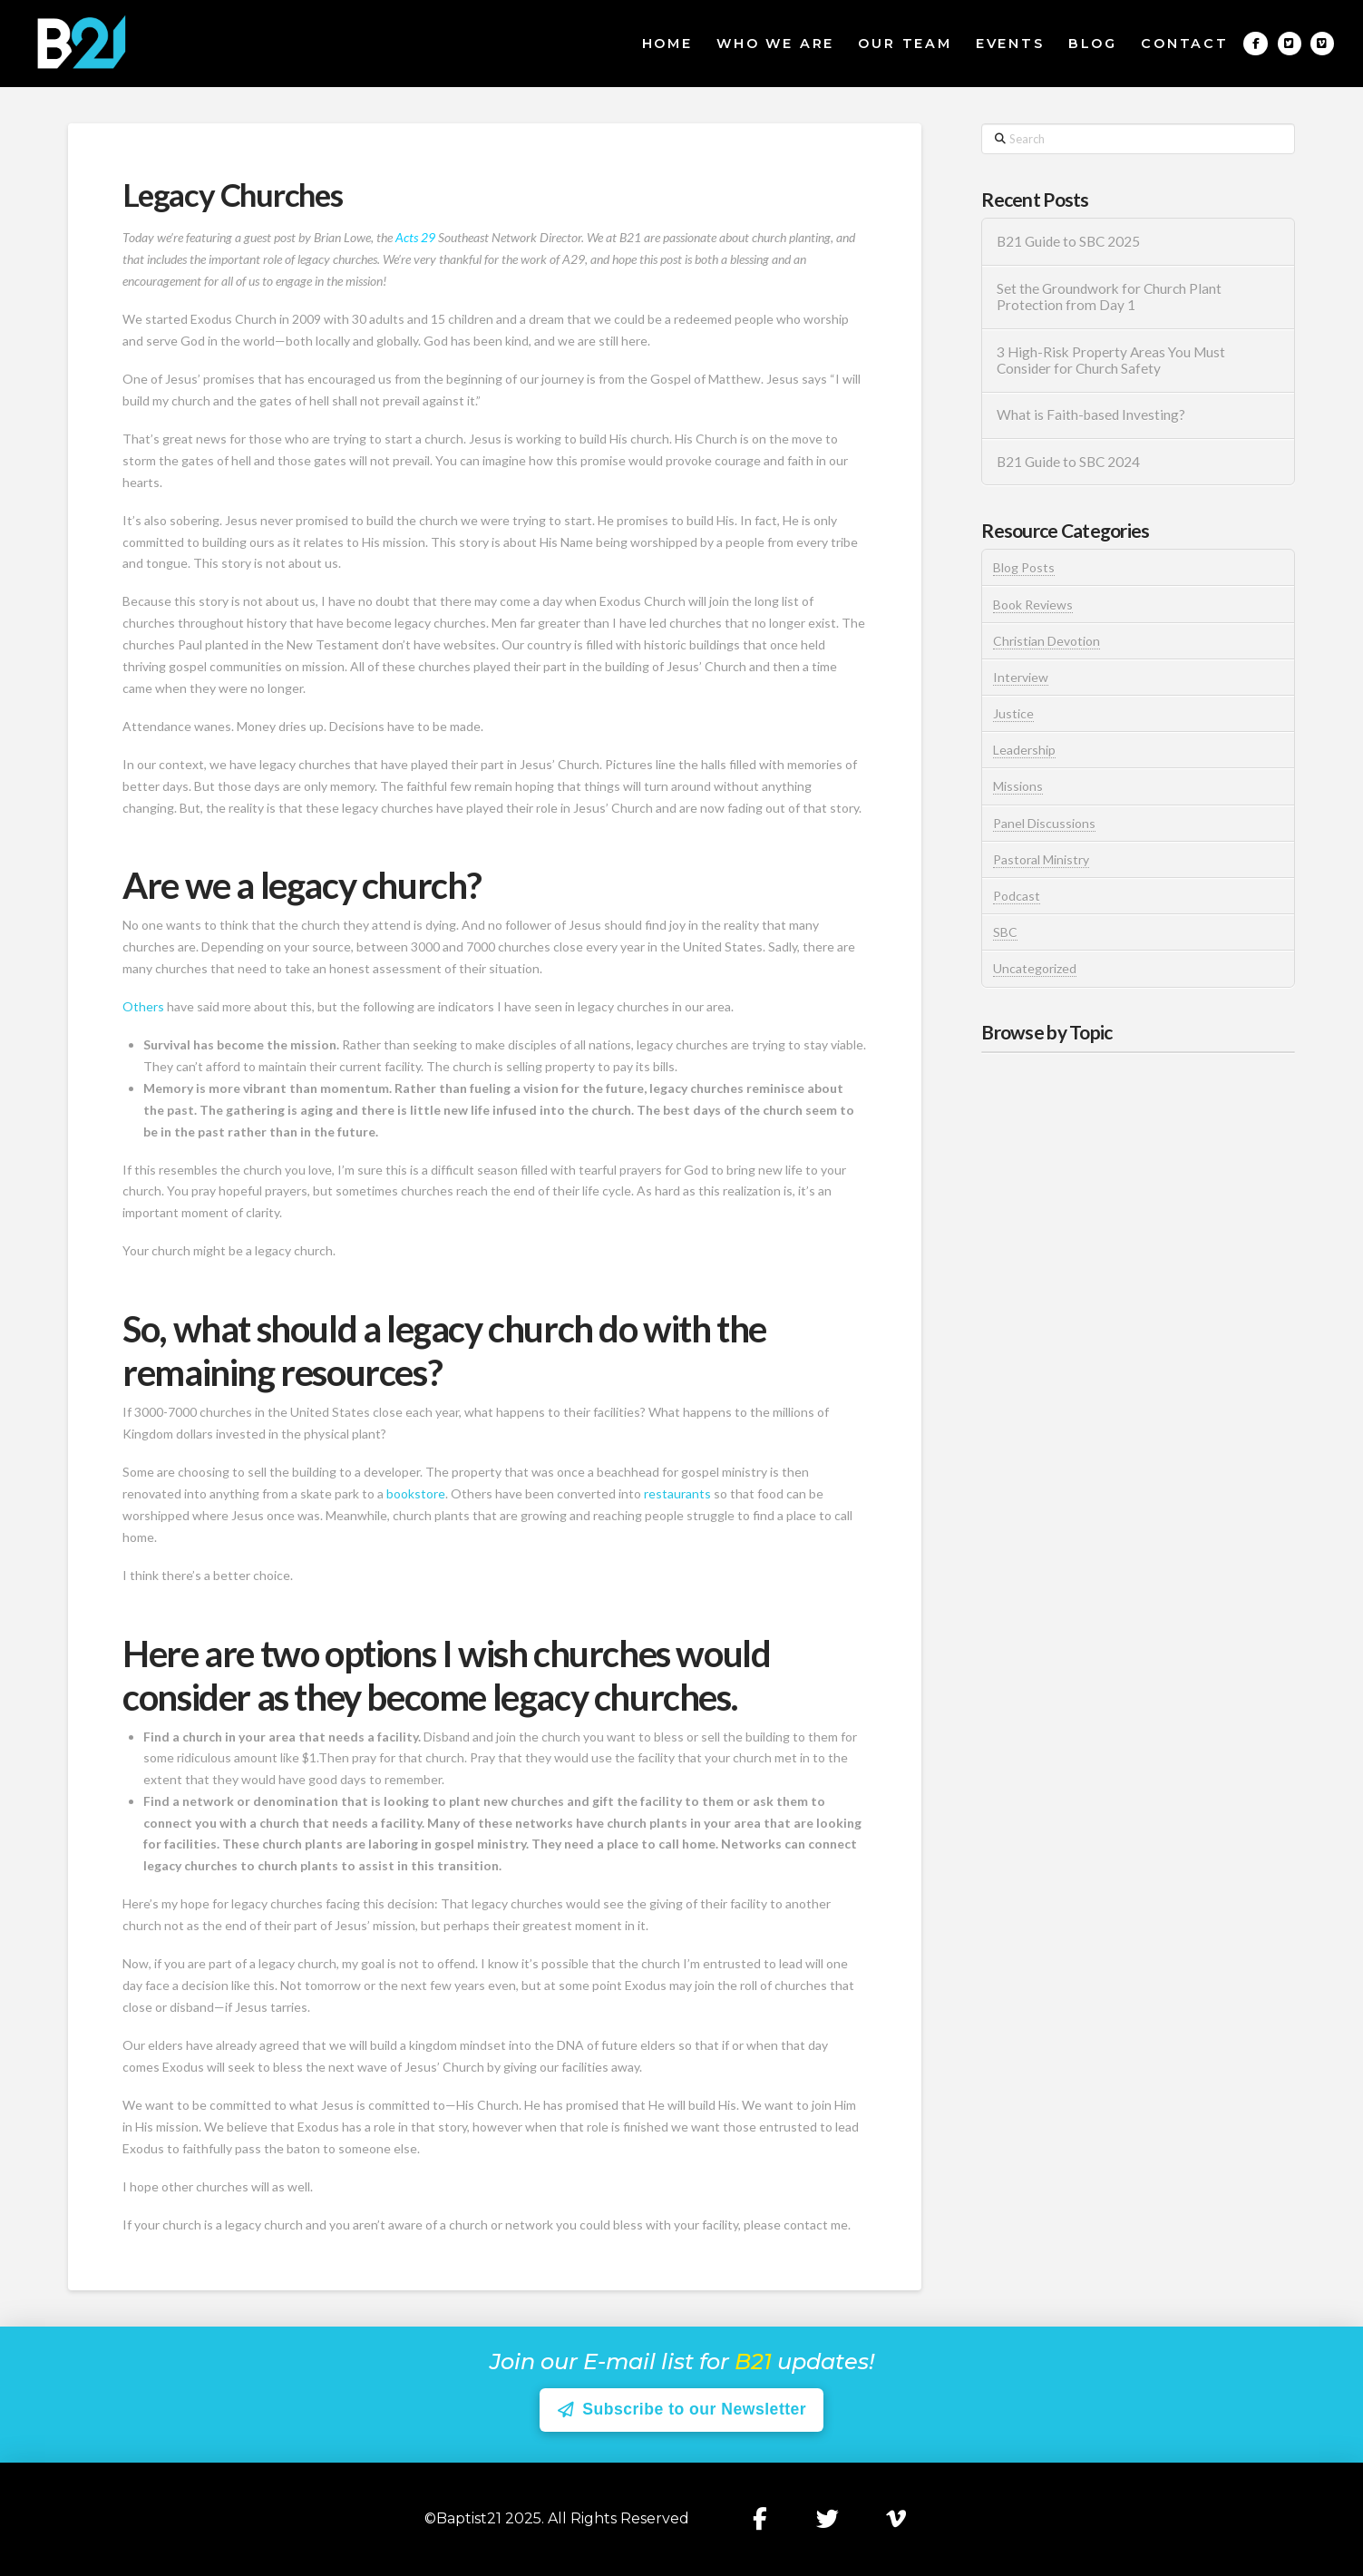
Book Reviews (1033, 604)
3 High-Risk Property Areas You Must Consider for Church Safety (1111, 360)
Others (143, 1006)
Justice (1013, 713)
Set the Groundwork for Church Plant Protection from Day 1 (1109, 297)
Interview (1020, 677)
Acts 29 (415, 237)
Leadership (1024, 749)
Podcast (1016, 895)
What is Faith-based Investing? (1091, 414)
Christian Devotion (1046, 641)
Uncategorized (1034, 968)
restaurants (677, 1493)
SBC (1005, 932)
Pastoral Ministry (1041, 859)
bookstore (415, 1493)
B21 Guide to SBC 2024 (1068, 462)
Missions (1018, 786)
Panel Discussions (1044, 823)
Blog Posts (1024, 567)
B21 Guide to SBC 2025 (1068, 241)
